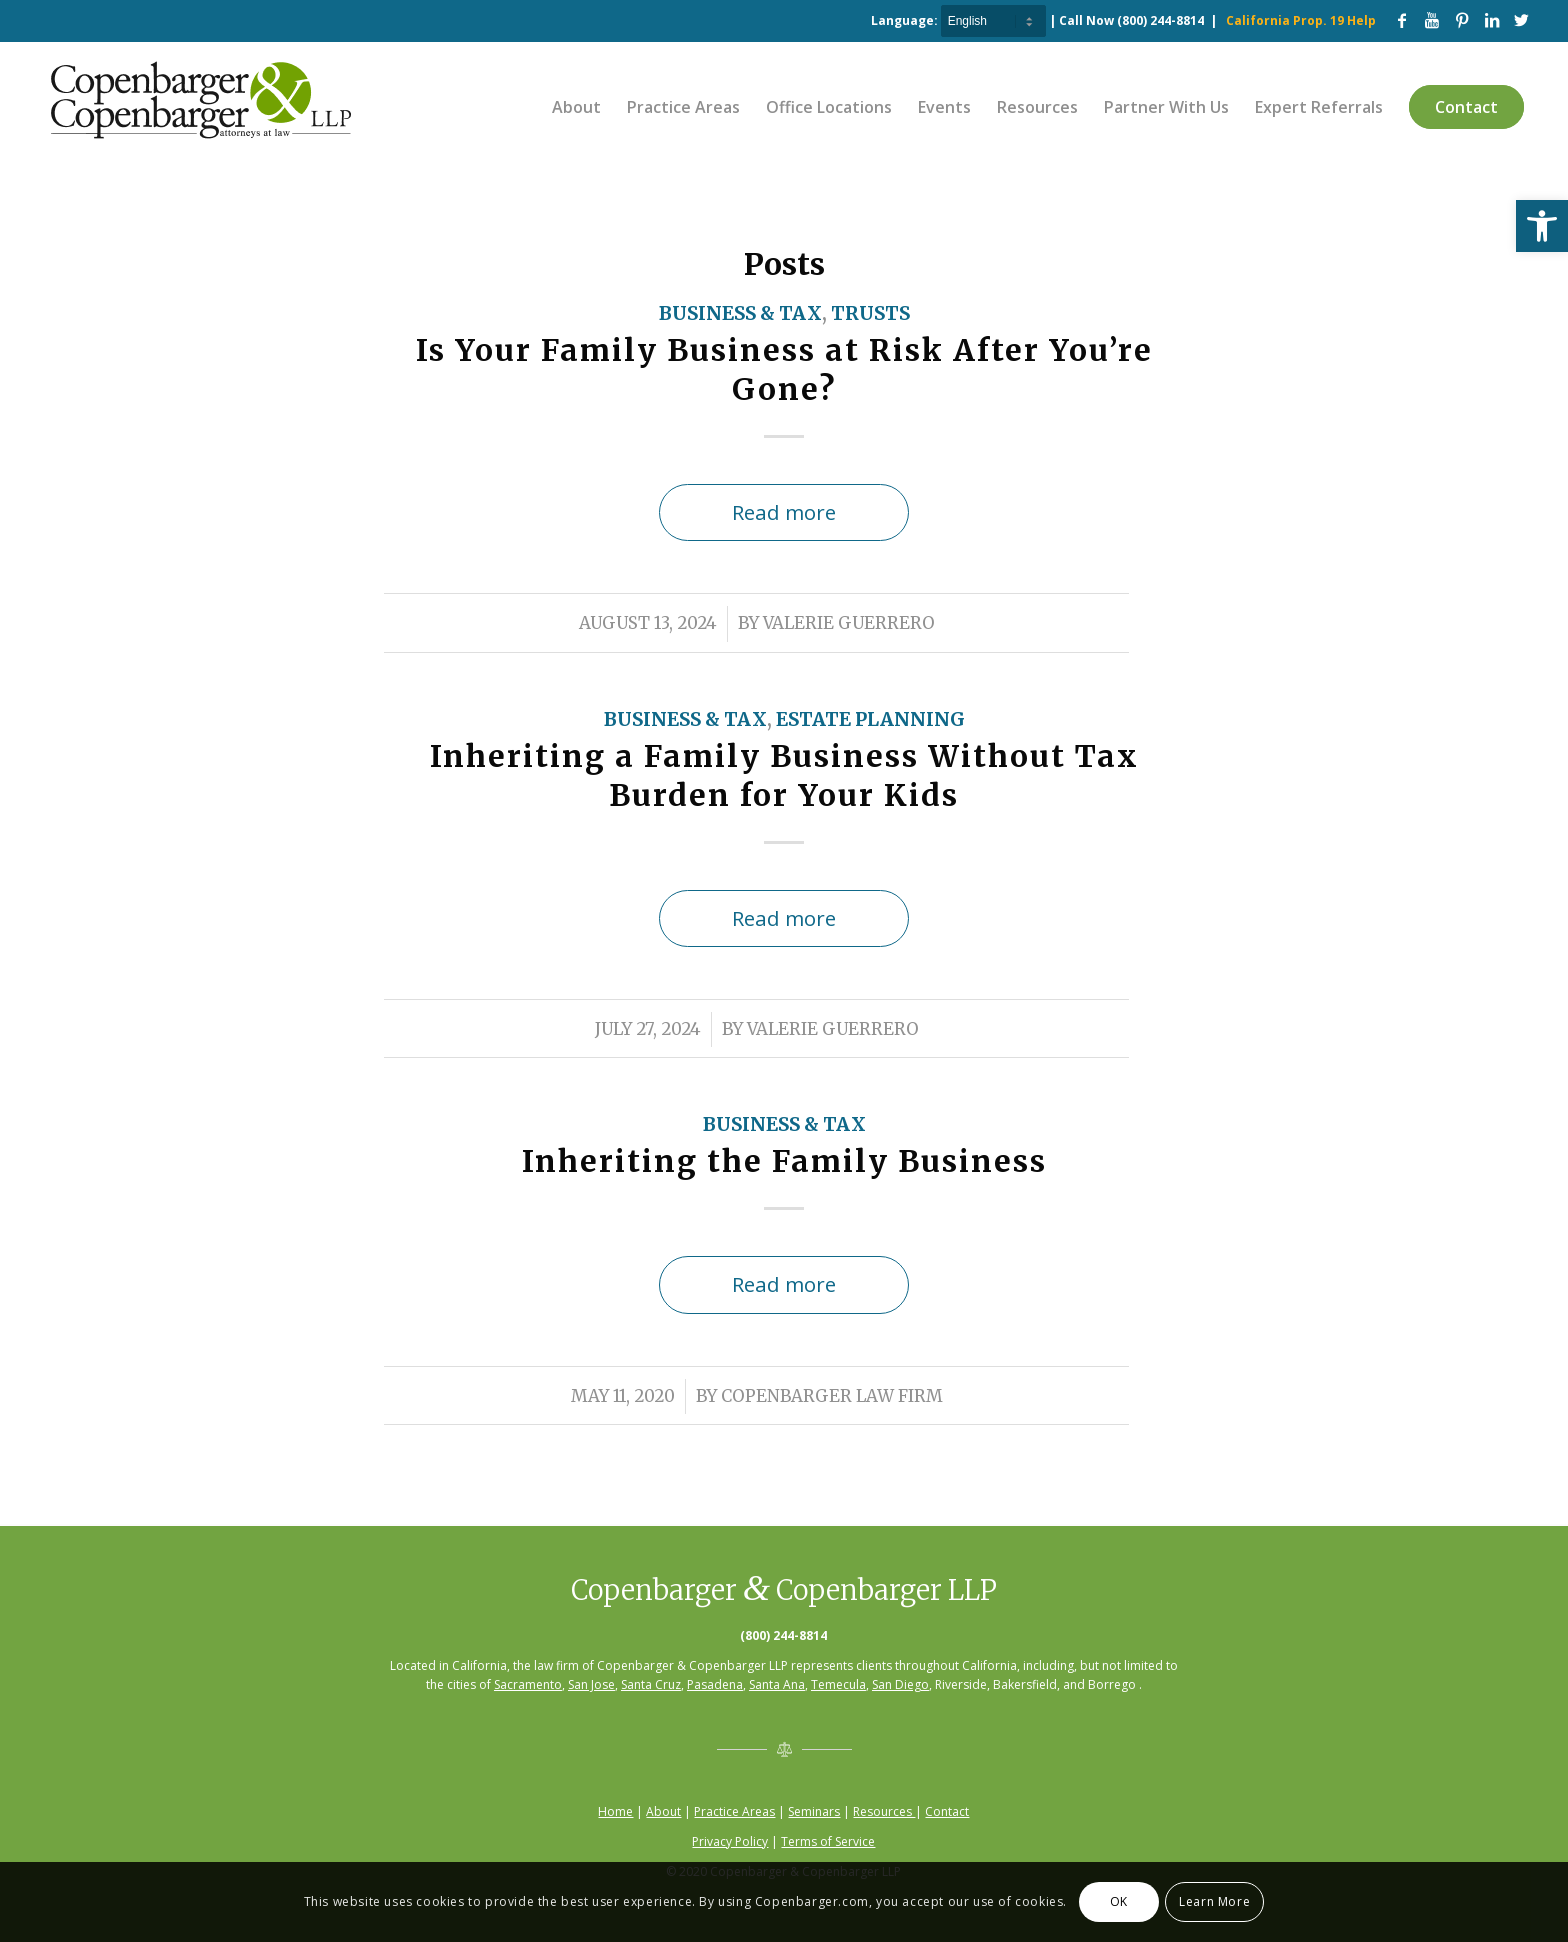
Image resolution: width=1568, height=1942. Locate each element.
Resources (884, 1811)
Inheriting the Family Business (784, 1161)
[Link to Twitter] (1522, 20)
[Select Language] (993, 21)
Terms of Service (828, 1841)
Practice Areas (734, 1811)
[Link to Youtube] (1432, 20)
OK (1119, 1901)
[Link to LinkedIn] (1492, 20)
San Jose (591, 1684)
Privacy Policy (730, 1841)
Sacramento (528, 1684)
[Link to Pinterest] (1462, 20)
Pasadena (715, 1684)
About (663, 1811)
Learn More (1214, 1901)
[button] (1542, 226)
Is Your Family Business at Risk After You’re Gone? (784, 369)
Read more (784, 512)
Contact (947, 1811)
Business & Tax (740, 313)
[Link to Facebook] (1402, 20)
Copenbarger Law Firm (832, 1396)
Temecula (838, 1684)
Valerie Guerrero (849, 623)
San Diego (900, 1684)
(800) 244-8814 (1160, 20)
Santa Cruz (651, 1684)
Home (615, 1811)
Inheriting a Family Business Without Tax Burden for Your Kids (784, 775)
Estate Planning (870, 719)
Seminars (814, 1811)
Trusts (870, 313)
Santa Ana (777, 1684)
